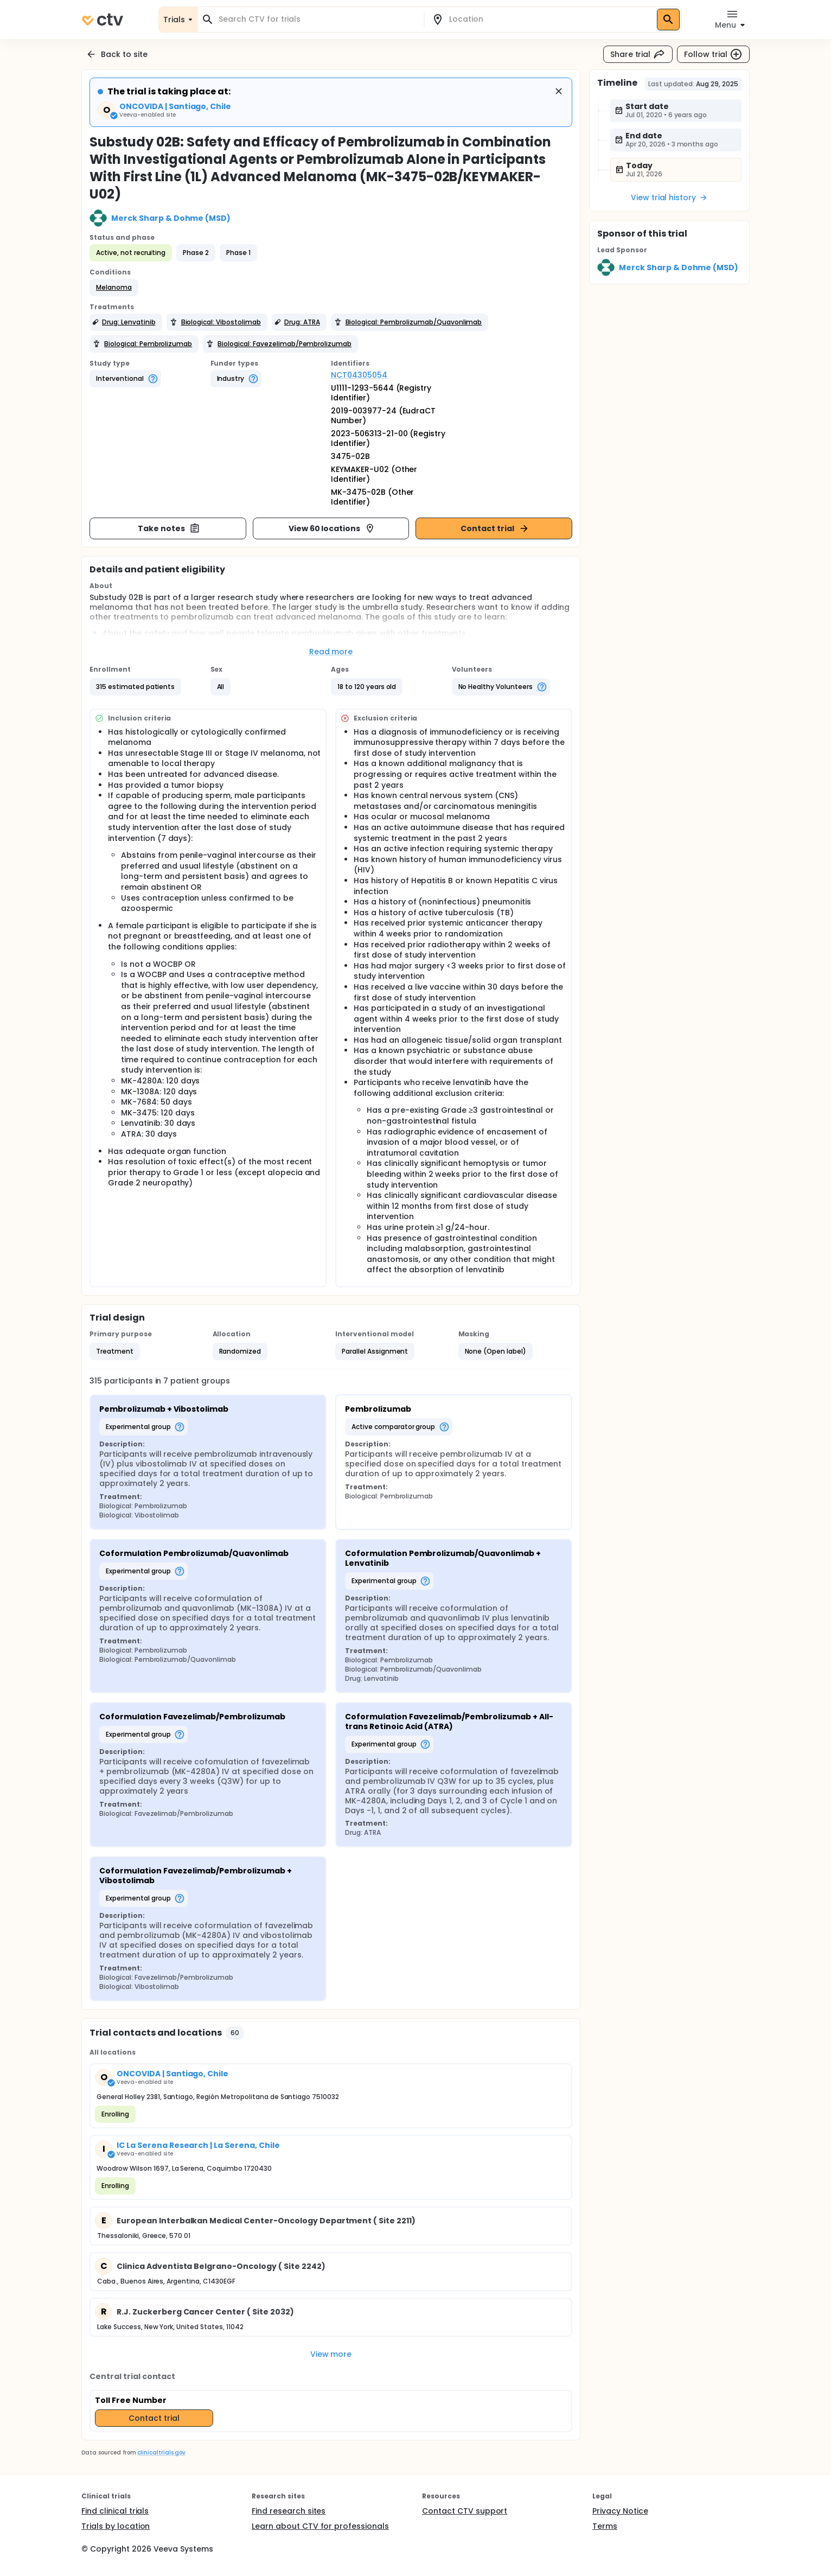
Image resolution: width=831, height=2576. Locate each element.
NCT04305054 (359, 375)
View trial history (669, 197)
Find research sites (288, 2511)
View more (331, 2354)
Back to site (117, 54)
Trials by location (115, 2526)
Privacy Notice (620, 2511)
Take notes (169, 528)
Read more (331, 651)
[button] (114, 287)
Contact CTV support (464, 2511)
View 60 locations (332, 528)
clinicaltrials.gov (161, 2453)
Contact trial (495, 528)
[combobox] (317, 19)
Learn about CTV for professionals (320, 2526)
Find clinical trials (115, 2511)
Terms (604, 2526)
